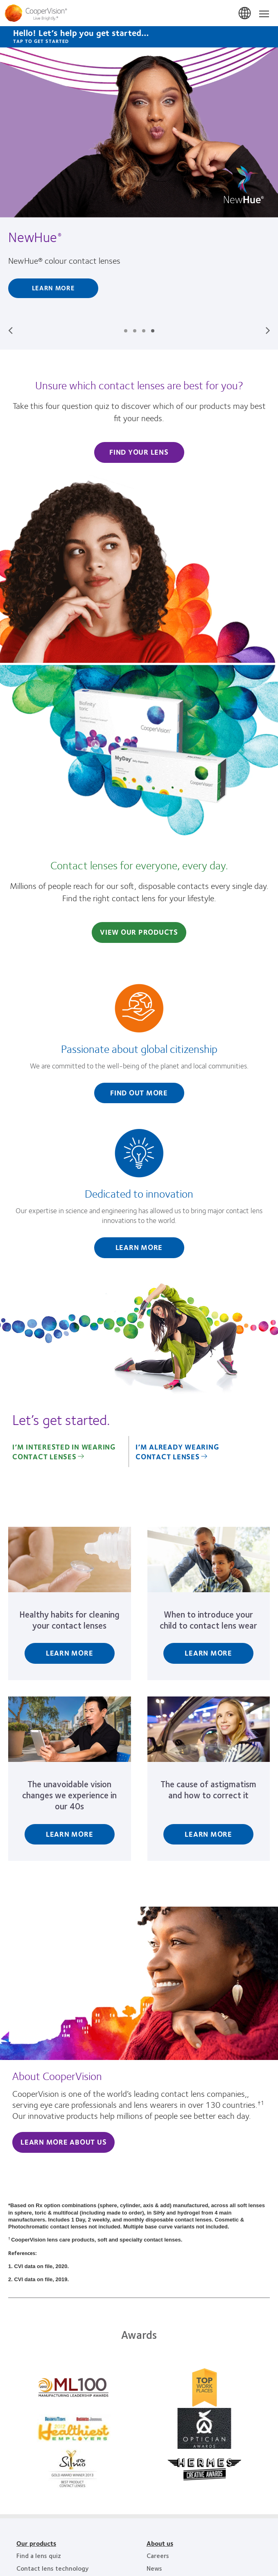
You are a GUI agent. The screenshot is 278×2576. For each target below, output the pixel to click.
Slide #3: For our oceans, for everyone (143, 330)
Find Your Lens (139, 452)
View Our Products (139, 932)
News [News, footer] (154, 2568)
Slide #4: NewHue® (152, 330)
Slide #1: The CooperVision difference (125, 330)
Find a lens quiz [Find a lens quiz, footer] (38, 2555)
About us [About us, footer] (160, 2543)
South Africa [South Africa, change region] (245, 13)
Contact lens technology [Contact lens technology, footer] (52, 2568)
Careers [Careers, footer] (158, 2555)
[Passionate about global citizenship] (139, 1048)
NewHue (34, 236)
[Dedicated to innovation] (139, 1197)
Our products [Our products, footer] (36, 2543)
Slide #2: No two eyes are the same (134, 330)
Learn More (53, 288)
